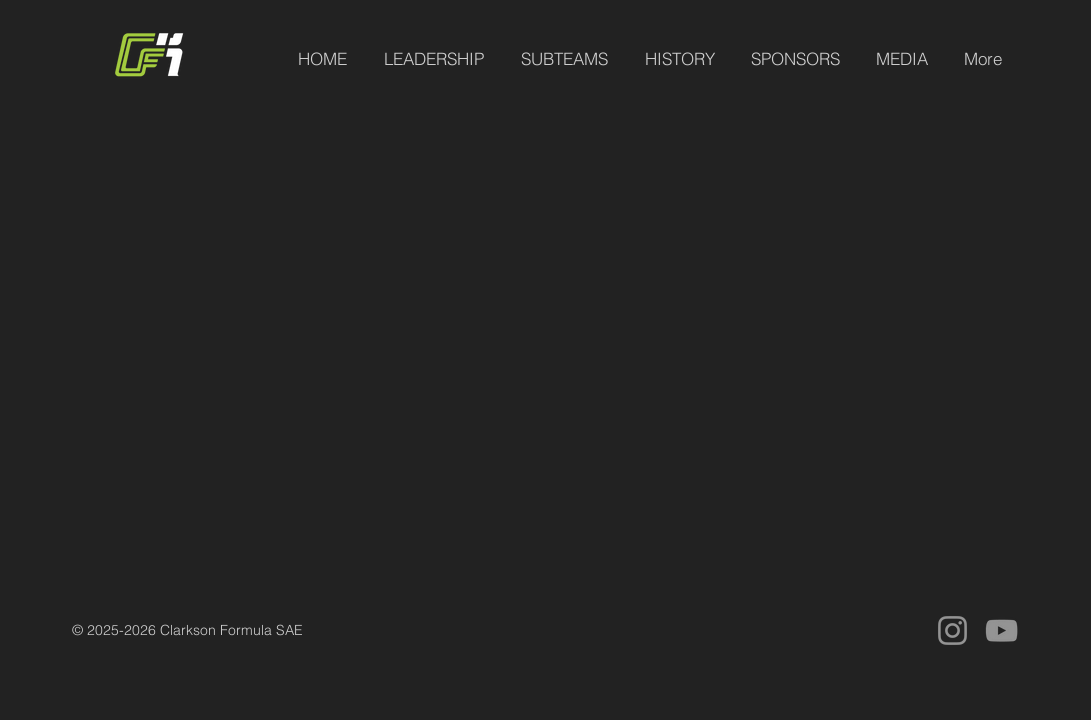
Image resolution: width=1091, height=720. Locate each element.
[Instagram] (952, 630)
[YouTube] (1001, 630)
